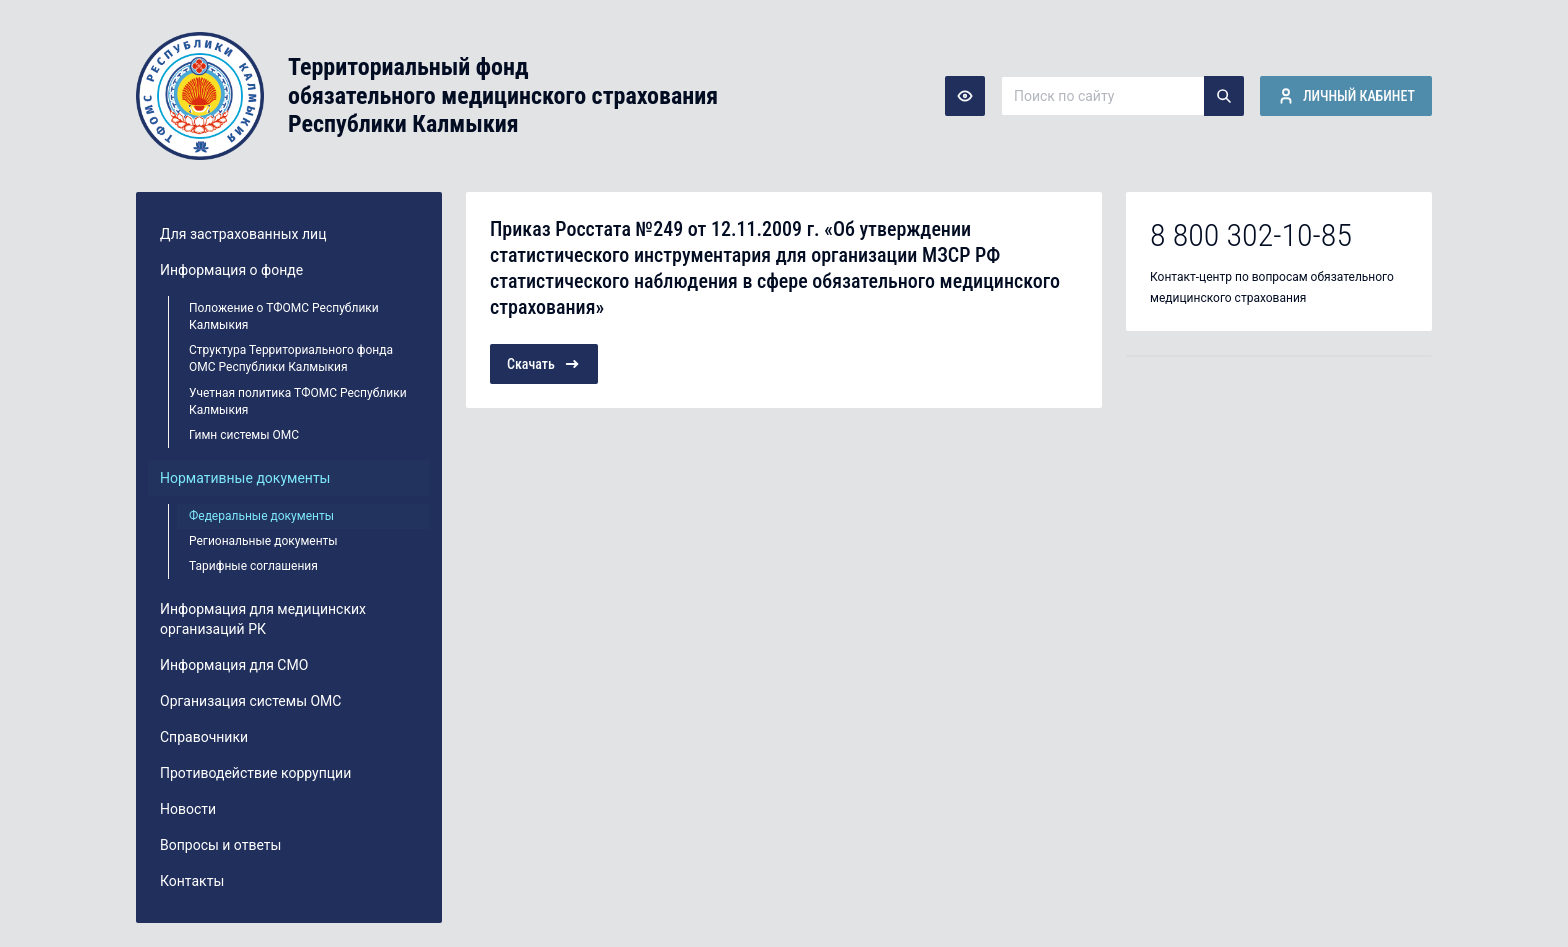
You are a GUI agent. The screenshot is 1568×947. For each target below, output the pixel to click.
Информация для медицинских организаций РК (263, 619)
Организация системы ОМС (250, 701)
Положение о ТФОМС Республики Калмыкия (284, 316)
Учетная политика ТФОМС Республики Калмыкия (298, 401)
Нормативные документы (245, 478)
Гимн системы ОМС (244, 435)
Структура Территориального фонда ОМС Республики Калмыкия (291, 358)
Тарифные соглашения (253, 566)
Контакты (192, 881)
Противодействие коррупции (255, 773)
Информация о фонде (231, 270)
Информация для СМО (234, 665)
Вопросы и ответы (220, 845)
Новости (188, 809)
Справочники (204, 737)
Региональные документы (263, 541)
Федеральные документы (261, 516)
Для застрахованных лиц (243, 234)
